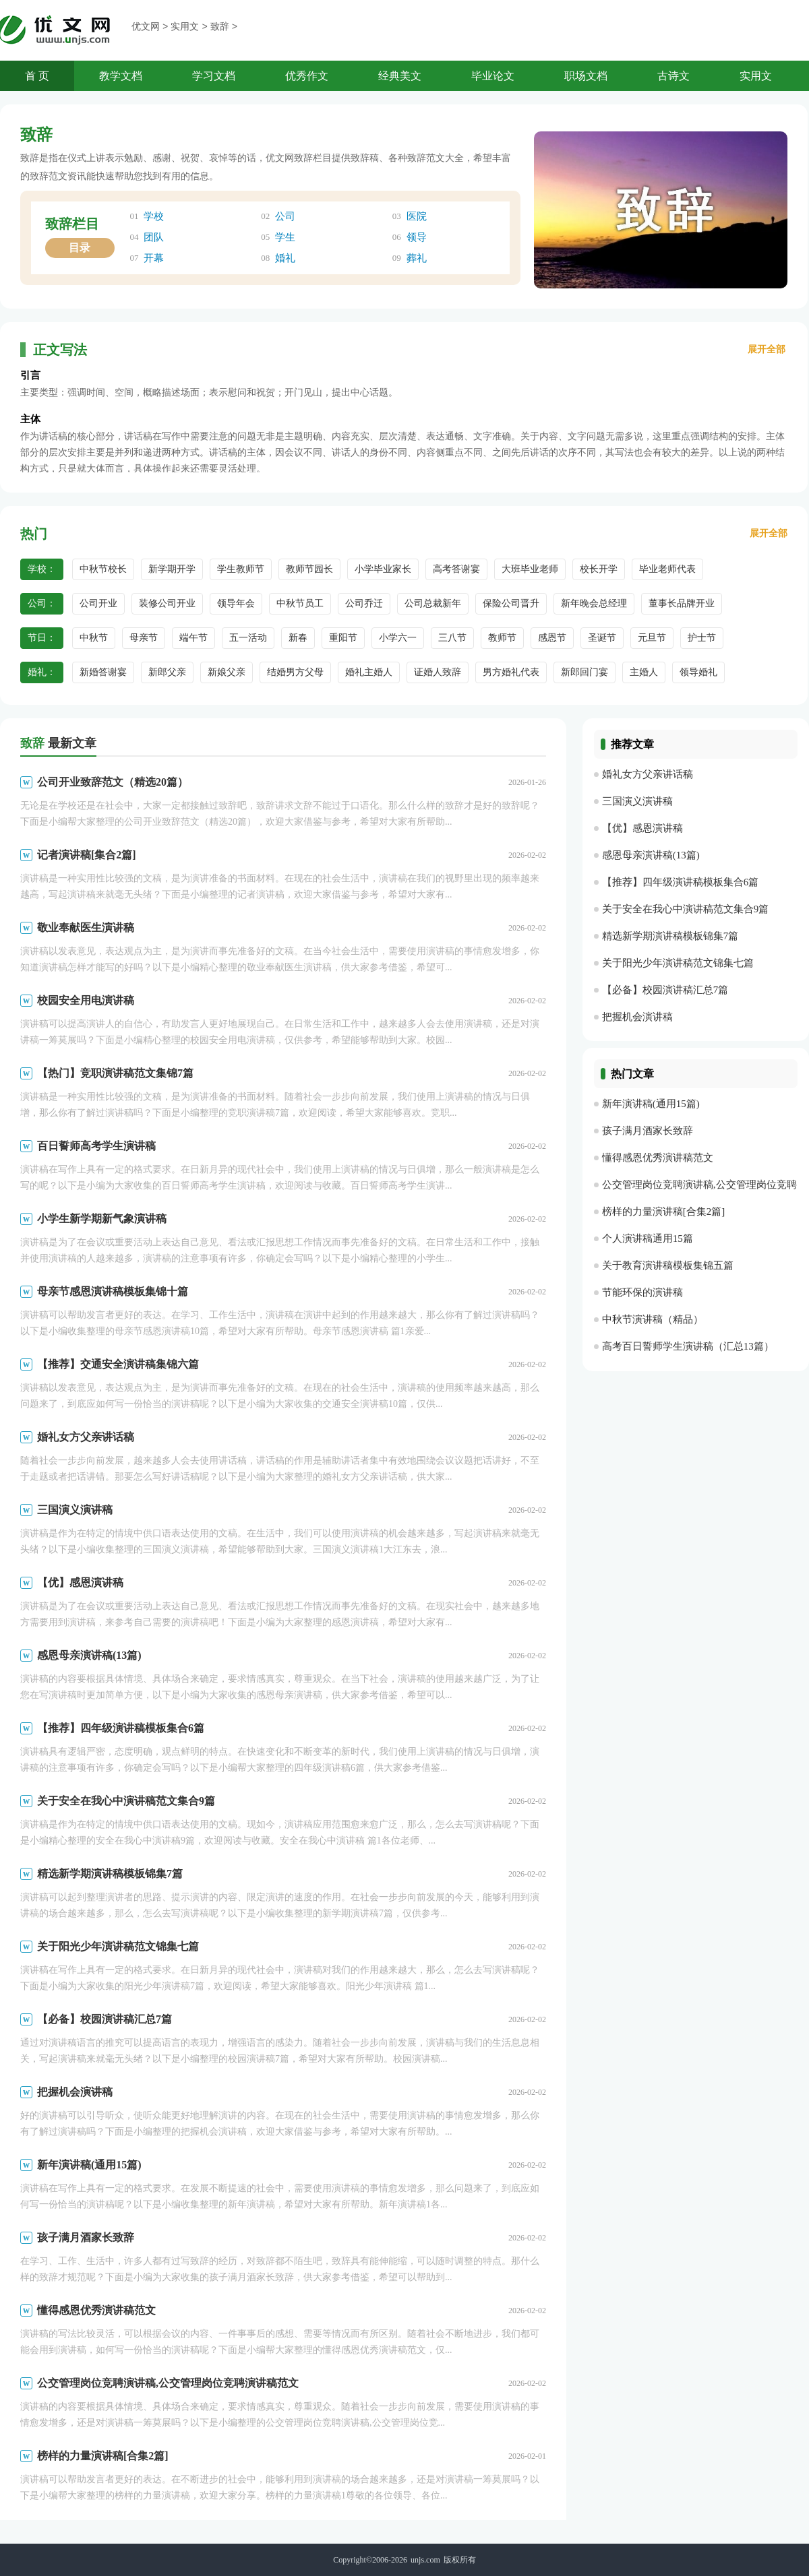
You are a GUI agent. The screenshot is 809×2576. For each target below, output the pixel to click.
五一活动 (248, 638)
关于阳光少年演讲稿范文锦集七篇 (118, 1946)
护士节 (702, 638)
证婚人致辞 (437, 672)
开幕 (154, 258)
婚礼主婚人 (368, 672)
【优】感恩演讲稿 (80, 1582)
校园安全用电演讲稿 (85, 1000)
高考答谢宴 (456, 569)
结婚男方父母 (295, 672)
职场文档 (585, 76)
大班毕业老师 (530, 569)
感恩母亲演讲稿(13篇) (89, 1655)
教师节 (502, 638)
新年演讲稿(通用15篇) (89, 2164)
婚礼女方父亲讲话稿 (85, 1437)
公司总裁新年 (432, 603)
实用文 (185, 27)
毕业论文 (492, 76)
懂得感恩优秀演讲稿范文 (96, 2310)
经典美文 (399, 76)
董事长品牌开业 (682, 603)
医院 (417, 216)
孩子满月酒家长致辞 (85, 2237)
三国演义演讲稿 (75, 1509)
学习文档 (213, 76)
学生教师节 (240, 569)
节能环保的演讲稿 (642, 1292)
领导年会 (236, 603)
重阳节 (343, 638)
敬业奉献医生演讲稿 (85, 927)
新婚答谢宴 (103, 672)
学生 (285, 237)
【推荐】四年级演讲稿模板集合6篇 (120, 1728)
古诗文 (673, 76)
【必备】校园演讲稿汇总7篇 (104, 2019)
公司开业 (98, 603)
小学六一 (398, 638)
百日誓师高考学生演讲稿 (96, 1146)
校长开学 (599, 569)
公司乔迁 (364, 603)
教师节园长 (309, 569)
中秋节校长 (103, 569)
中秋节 (94, 638)
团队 (154, 237)
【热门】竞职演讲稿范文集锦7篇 (115, 1073)
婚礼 (285, 258)
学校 (154, 216)
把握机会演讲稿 (75, 2092)
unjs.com (425, 2560)
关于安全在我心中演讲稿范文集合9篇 (126, 1801)
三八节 (452, 638)
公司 (285, 216)
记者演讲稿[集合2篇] (86, 854)
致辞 (219, 27)
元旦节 (652, 638)
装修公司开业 (167, 603)
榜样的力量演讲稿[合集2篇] (103, 2455)
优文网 (145, 27)
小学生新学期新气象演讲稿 (102, 1218)
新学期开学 (172, 569)
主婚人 (644, 672)
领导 (417, 237)
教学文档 (120, 76)
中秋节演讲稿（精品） (652, 1319)
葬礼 (417, 258)
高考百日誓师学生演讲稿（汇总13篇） (688, 1346)
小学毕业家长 (383, 569)
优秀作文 (306, 76)
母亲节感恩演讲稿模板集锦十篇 (112, 1291)
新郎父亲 (167, 672)
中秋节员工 (300, 603)
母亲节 (143, 638)
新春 (298, 638)
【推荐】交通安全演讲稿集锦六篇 (118, 1364)
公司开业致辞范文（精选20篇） (112, 782)
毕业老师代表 (667, 569)
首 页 (37, 76)
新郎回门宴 (584, 672)
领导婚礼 (698, 672)
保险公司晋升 (511, 603)
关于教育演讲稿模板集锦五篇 (667, 1265)
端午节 (193, 638)
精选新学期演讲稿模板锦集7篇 (110, 1873)
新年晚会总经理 (594, 603)
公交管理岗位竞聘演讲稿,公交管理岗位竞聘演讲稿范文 (168, 2383)
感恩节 (552, 638)
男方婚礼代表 (511, 672)
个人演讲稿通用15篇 (647, 1238)
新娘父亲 (226, 672)
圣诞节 (602, 638)
